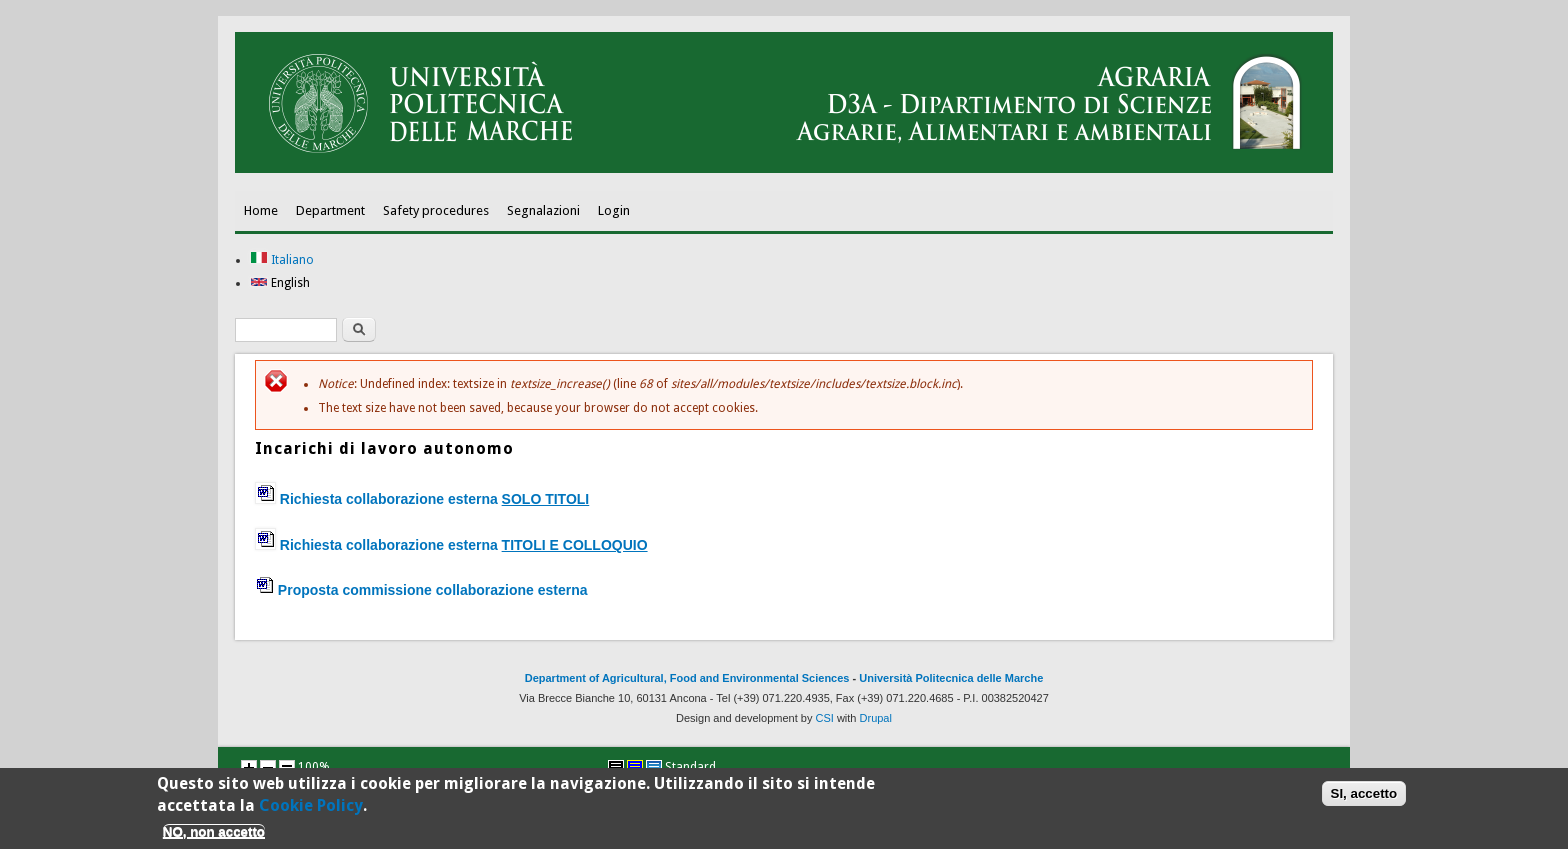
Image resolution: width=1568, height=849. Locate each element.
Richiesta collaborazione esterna (451, 545)
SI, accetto (1364, 797)
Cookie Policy (311, 809)
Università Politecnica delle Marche (951, 678)
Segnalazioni (543, 210)
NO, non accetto (214, 835)
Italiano (282, 260)
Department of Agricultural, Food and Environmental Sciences (687, 678)
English (280, 283)
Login (614, 210)
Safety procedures (436, 210)
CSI (825, 718)
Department (330, 210)
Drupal (876, 718)
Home (261, 210)
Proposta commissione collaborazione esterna (433, 590)
